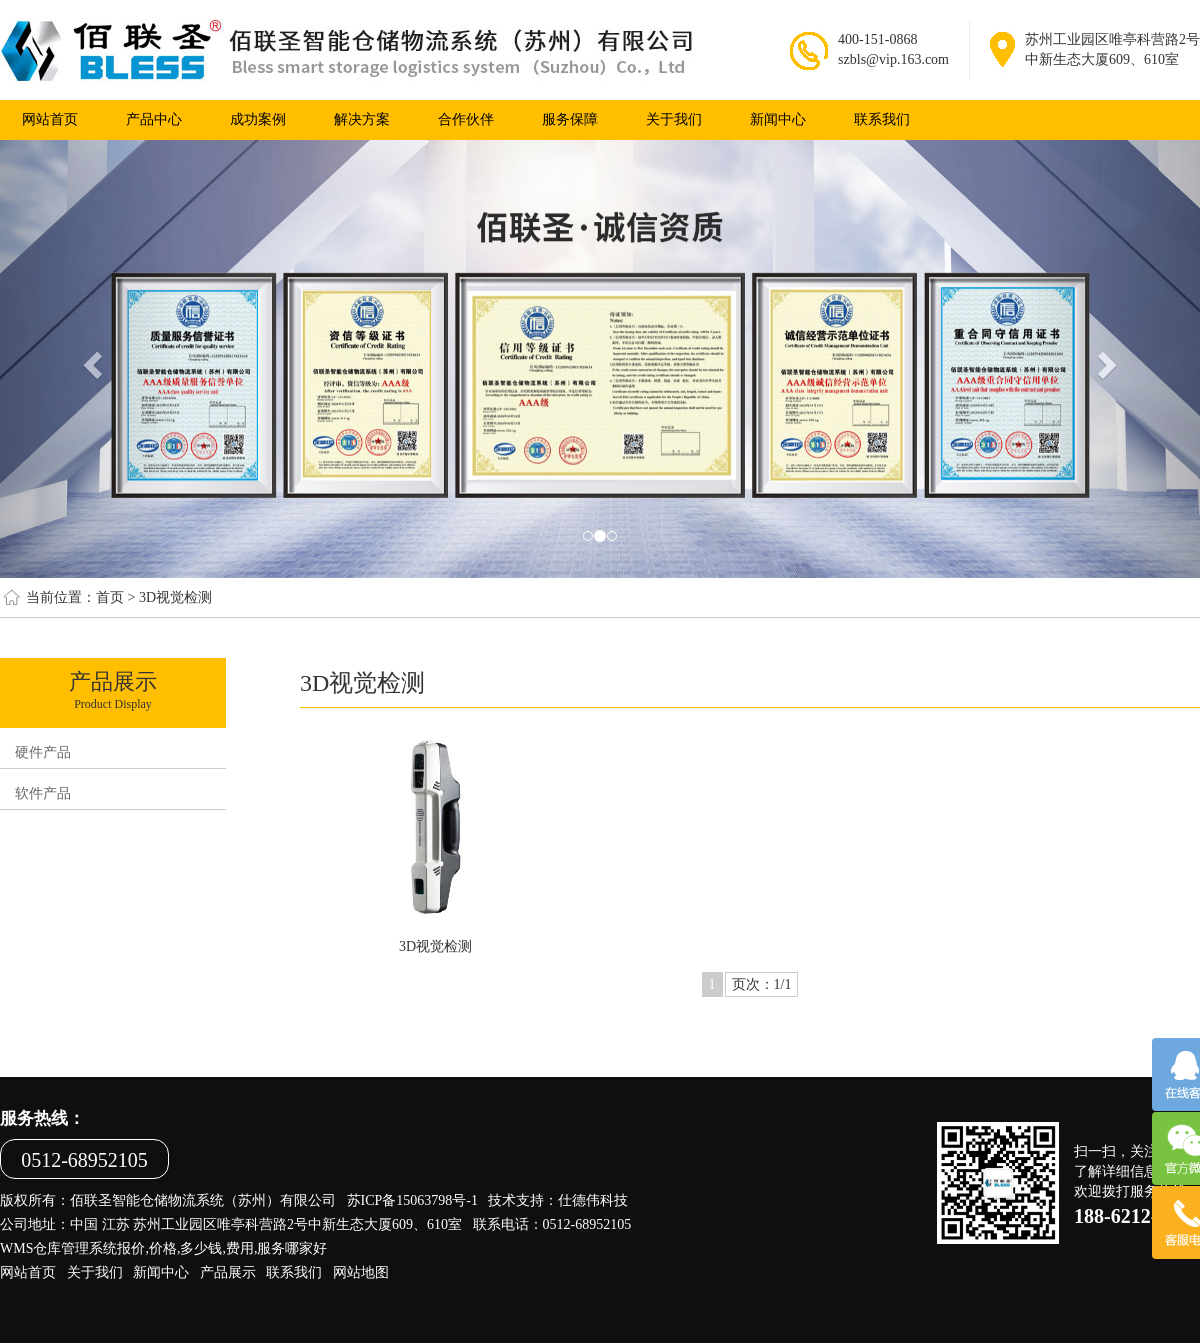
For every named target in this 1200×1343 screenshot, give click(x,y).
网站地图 (361, 1272)
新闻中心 (778, 119)
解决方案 (362, 119)
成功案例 (258, 119)
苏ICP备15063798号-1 (412, 1200)
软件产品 (43, 793)
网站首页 (28, 1272)
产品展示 (228, 1272)
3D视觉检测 (175, 597)
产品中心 (154, 119)
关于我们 (674, 119)
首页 (110, 597)
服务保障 (570, 119)
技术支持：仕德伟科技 (558, 1200)
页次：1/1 (762, 984)
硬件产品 (43, 752)
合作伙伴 (466, 119)
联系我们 (882, 119)
